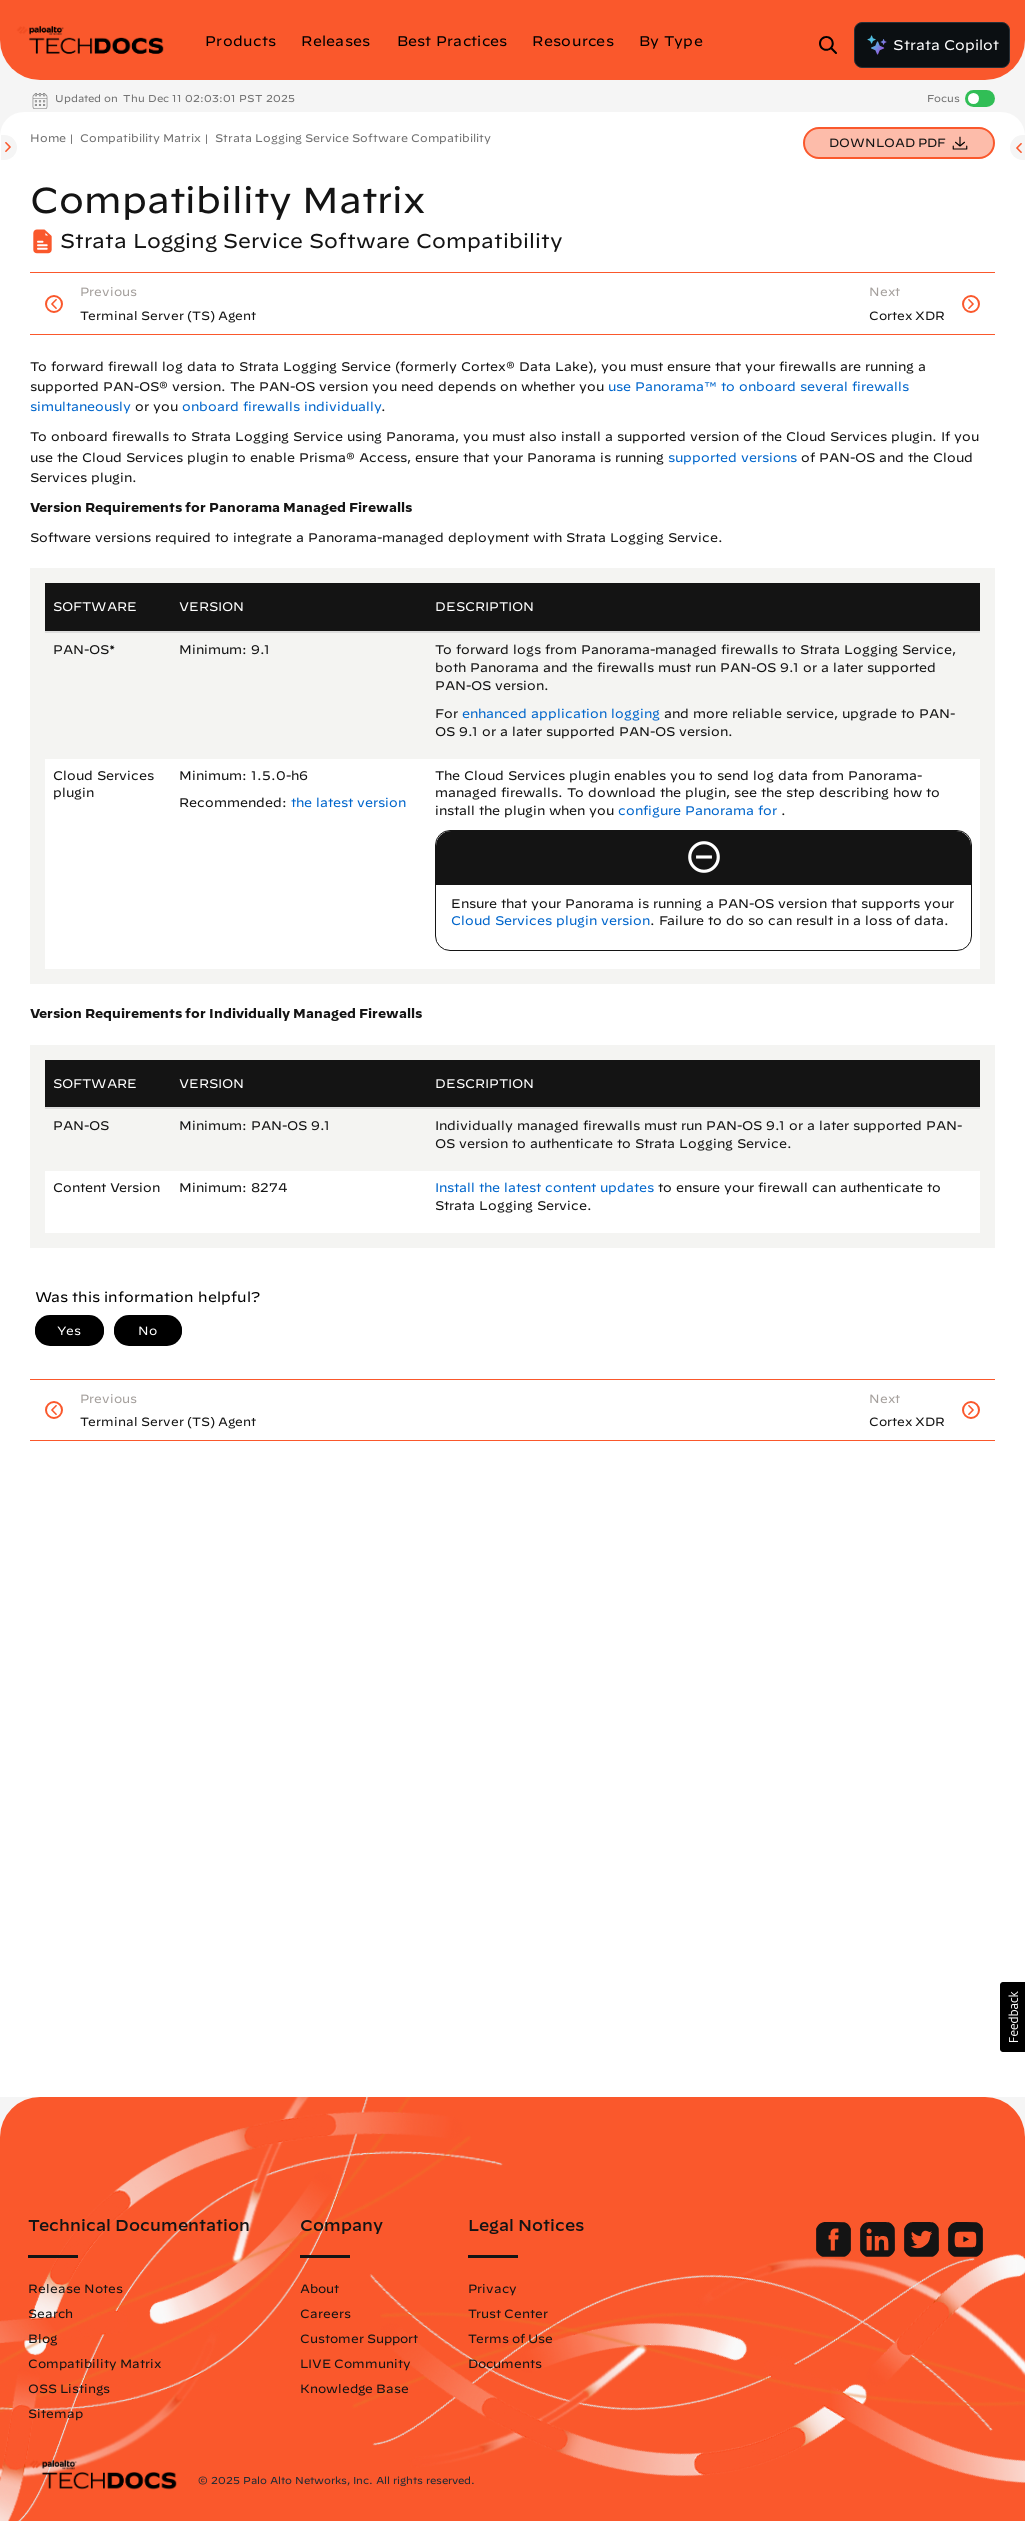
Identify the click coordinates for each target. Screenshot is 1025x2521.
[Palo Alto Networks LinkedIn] (879, 2252)
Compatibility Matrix (140, 137)
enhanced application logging (561, 713)
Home (48, 137)
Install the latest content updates (544, 1187)
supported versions (732, 457)
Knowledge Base (354, 2388)
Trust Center (508, 2313)
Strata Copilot (932, 45)
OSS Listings (69, 2388)
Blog (42, 2338)
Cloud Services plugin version (550, 920)
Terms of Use (510, 2338)
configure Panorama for (699, 810)
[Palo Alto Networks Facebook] (835, 2252)
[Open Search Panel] (834, 45)
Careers (325, 2313)
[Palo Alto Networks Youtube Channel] (965, 2252)
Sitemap (55, 2413)
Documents (505, 2363)
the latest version (348, 802)
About (319, 2288)
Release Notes (75, 2288)
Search (50, 2313)
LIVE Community (355, 2363)
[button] (1012, 2017)
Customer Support (359, 2338)
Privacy (492, 2288)
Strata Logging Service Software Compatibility (353, 137)
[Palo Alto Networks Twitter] (923, 2252)
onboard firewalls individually (281, 406)
